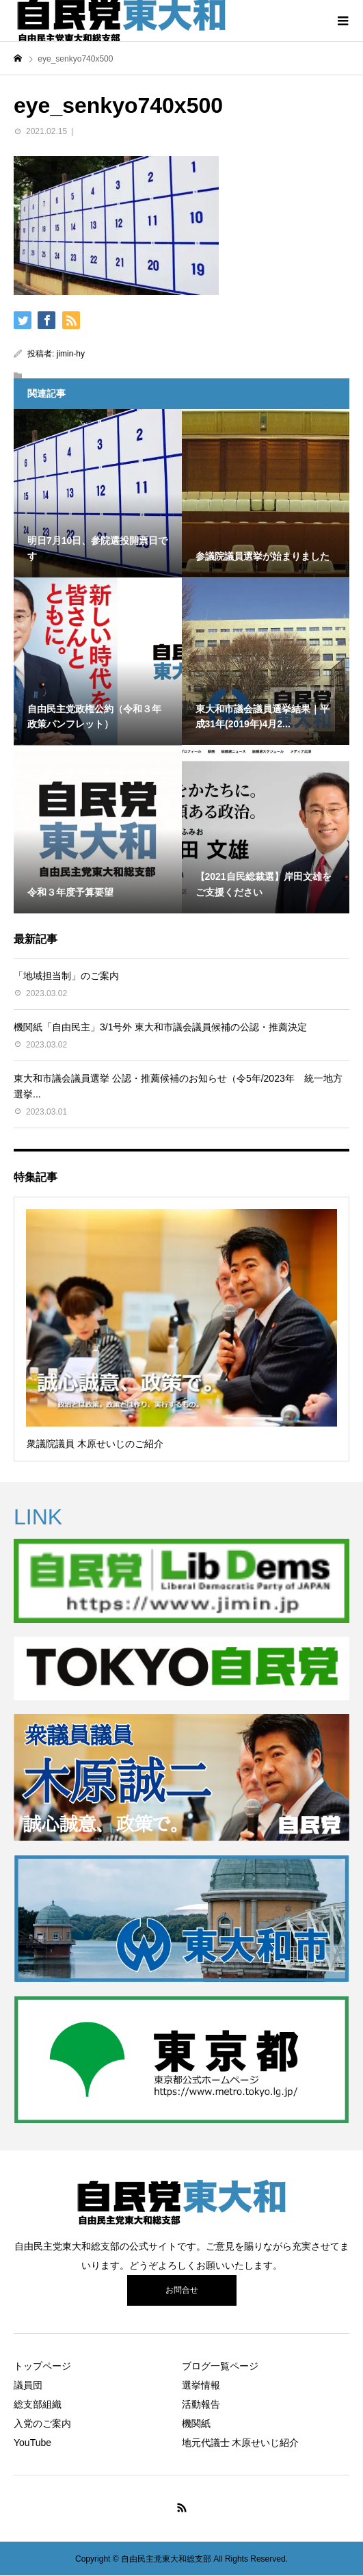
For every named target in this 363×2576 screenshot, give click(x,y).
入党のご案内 (42, 2423)
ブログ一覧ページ (220, 2365)
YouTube (32, 2442)
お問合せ (181, 2290)
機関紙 (196, 2423)
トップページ (42, 2365)
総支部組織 (38, 2404)
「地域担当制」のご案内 (66, 975)
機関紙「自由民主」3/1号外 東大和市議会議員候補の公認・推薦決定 (160, 1027)
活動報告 (201, 2404)
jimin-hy (71, 354)
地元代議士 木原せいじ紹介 (240, 2442)
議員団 (28, 2385)
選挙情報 (201, 2385)
